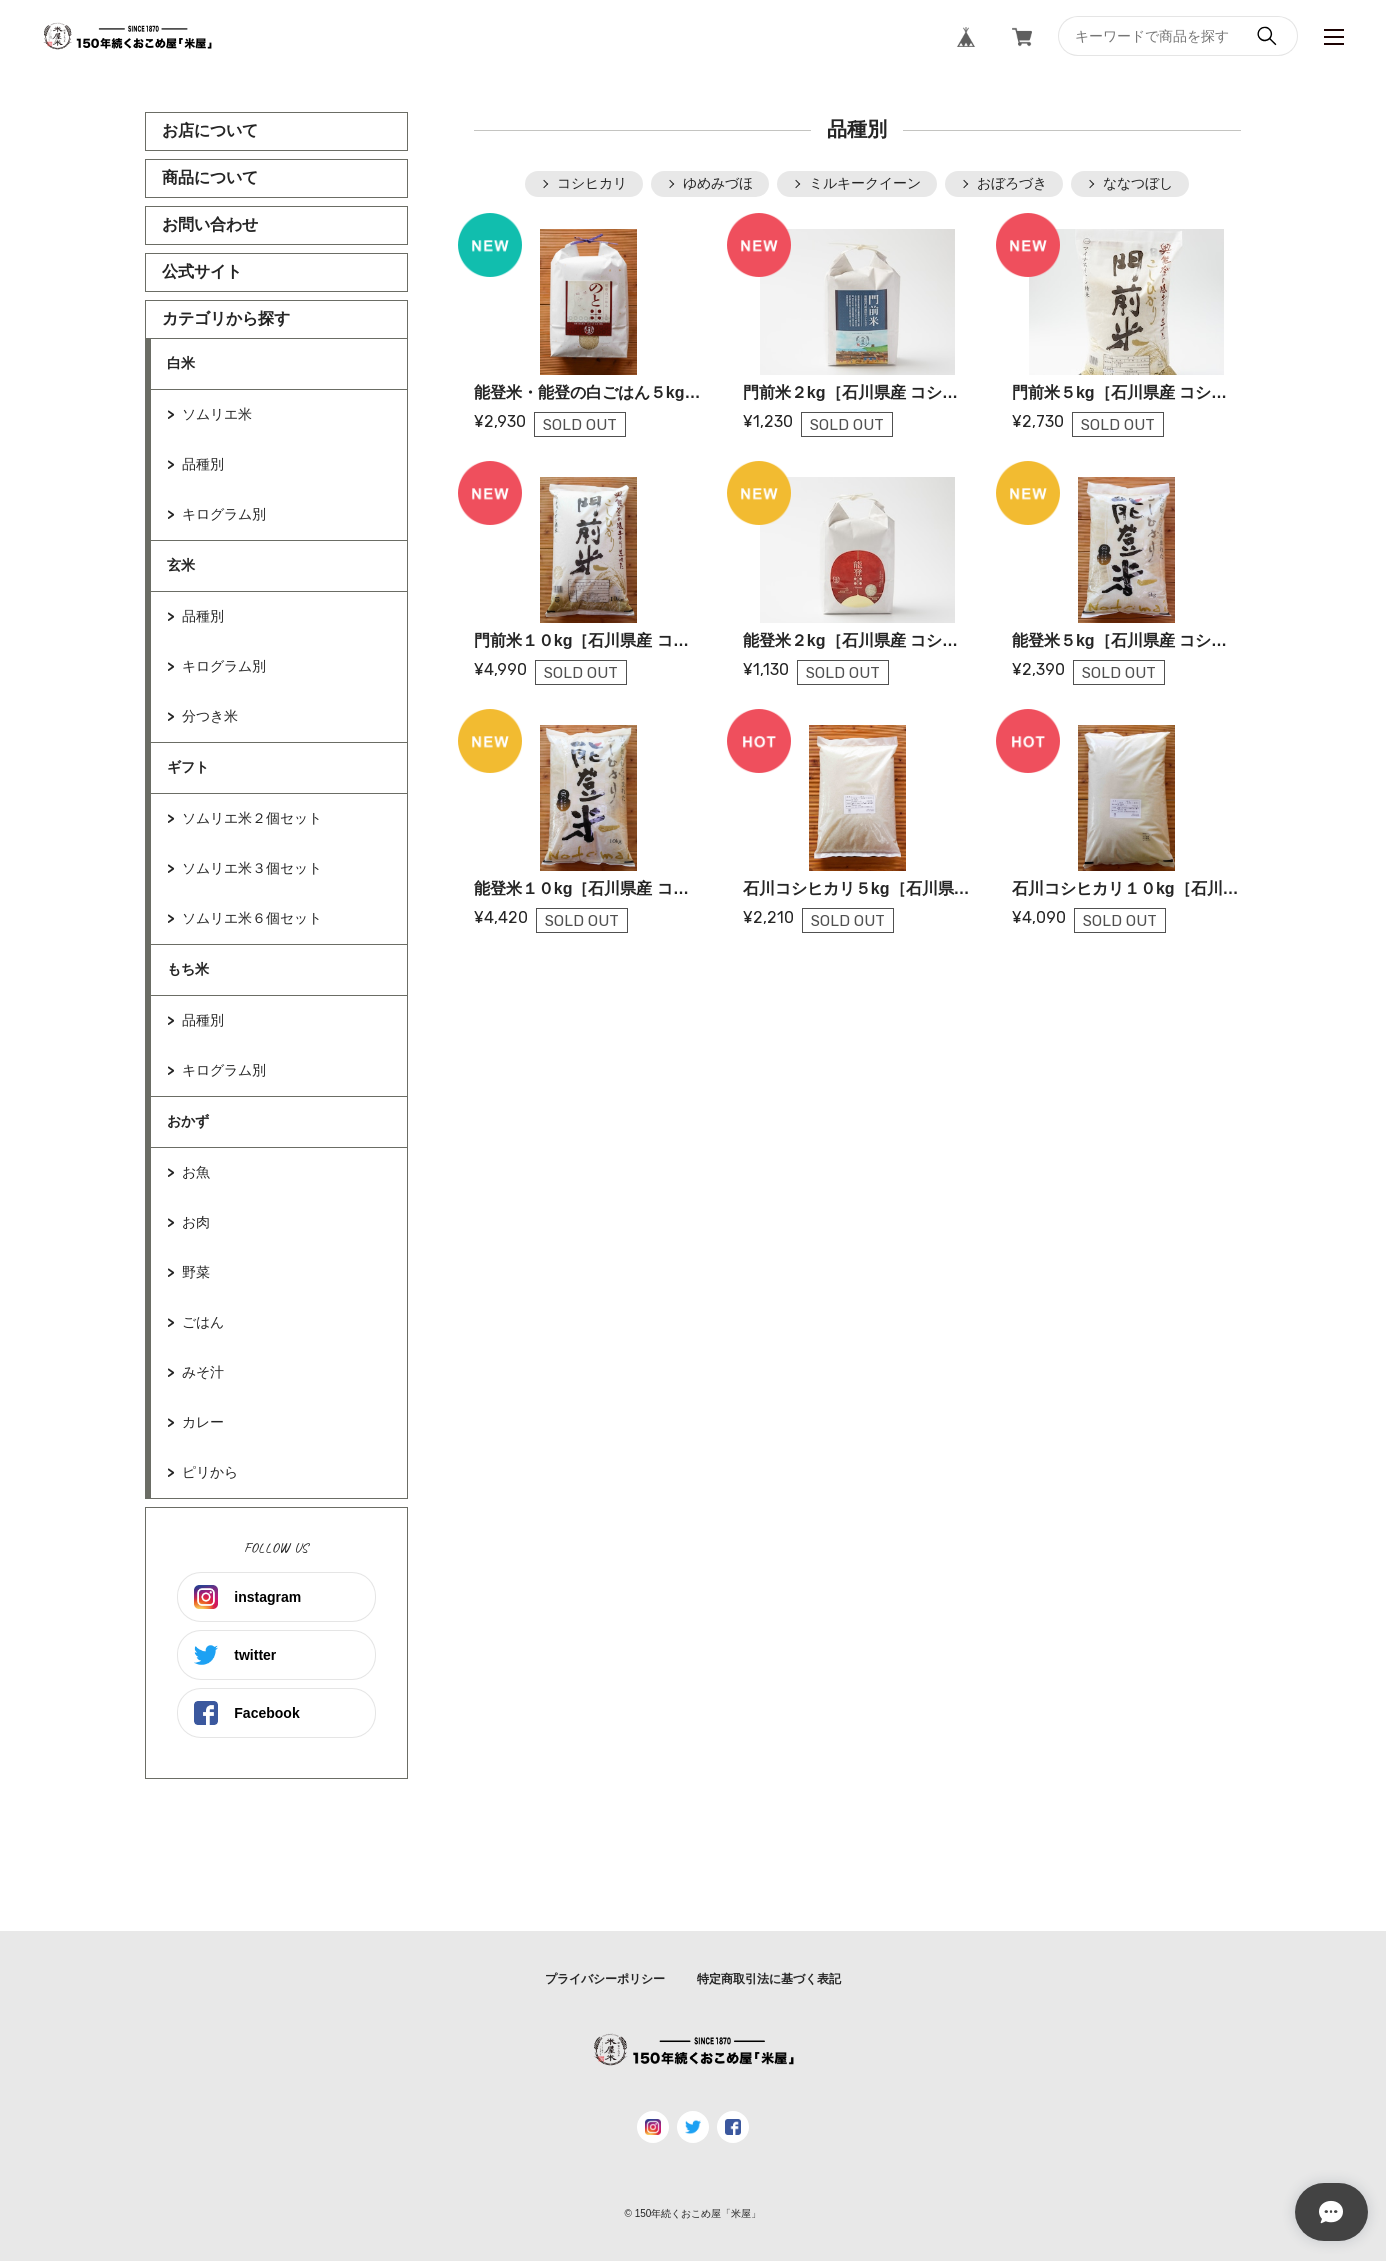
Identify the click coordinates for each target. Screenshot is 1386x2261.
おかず (188, 1121)
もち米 (188, 969)
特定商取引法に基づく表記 (769, 1979)
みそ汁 (203, 1372)
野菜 (196, 1272)
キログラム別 (224, 514)
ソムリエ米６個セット (252, 918)
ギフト (188, 767)
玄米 (181, 565)
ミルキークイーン (865, 183)
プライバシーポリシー (605, 1979)
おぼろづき (1012, 183)
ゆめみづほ (718, 183)
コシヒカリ (592, 183)
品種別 (203, 464)
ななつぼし (1138, 183)
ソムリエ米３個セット (252, 868)
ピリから (210, 1472)
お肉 (196, 1222)
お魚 (196, 1172)
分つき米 (210, 716)
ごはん (203, 1322)
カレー (203, 1422)
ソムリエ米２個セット (252, 818)
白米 (181, 363)
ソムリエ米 (217, 414)
